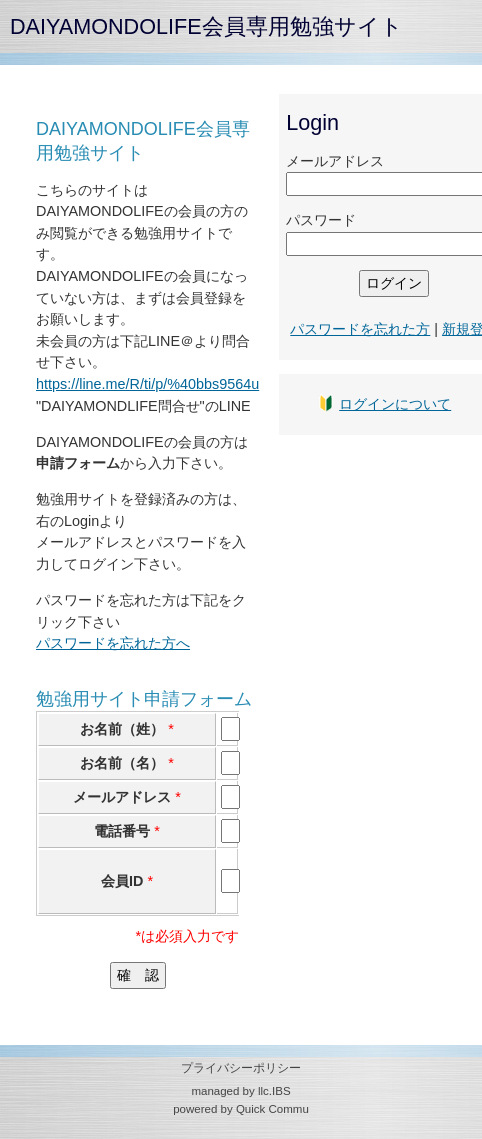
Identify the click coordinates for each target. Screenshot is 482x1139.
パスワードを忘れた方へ (113, 643)
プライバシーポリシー (241, 1068)
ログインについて (395, 404)
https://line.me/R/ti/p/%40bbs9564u (147, 384)
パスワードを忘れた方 (360, 329)
